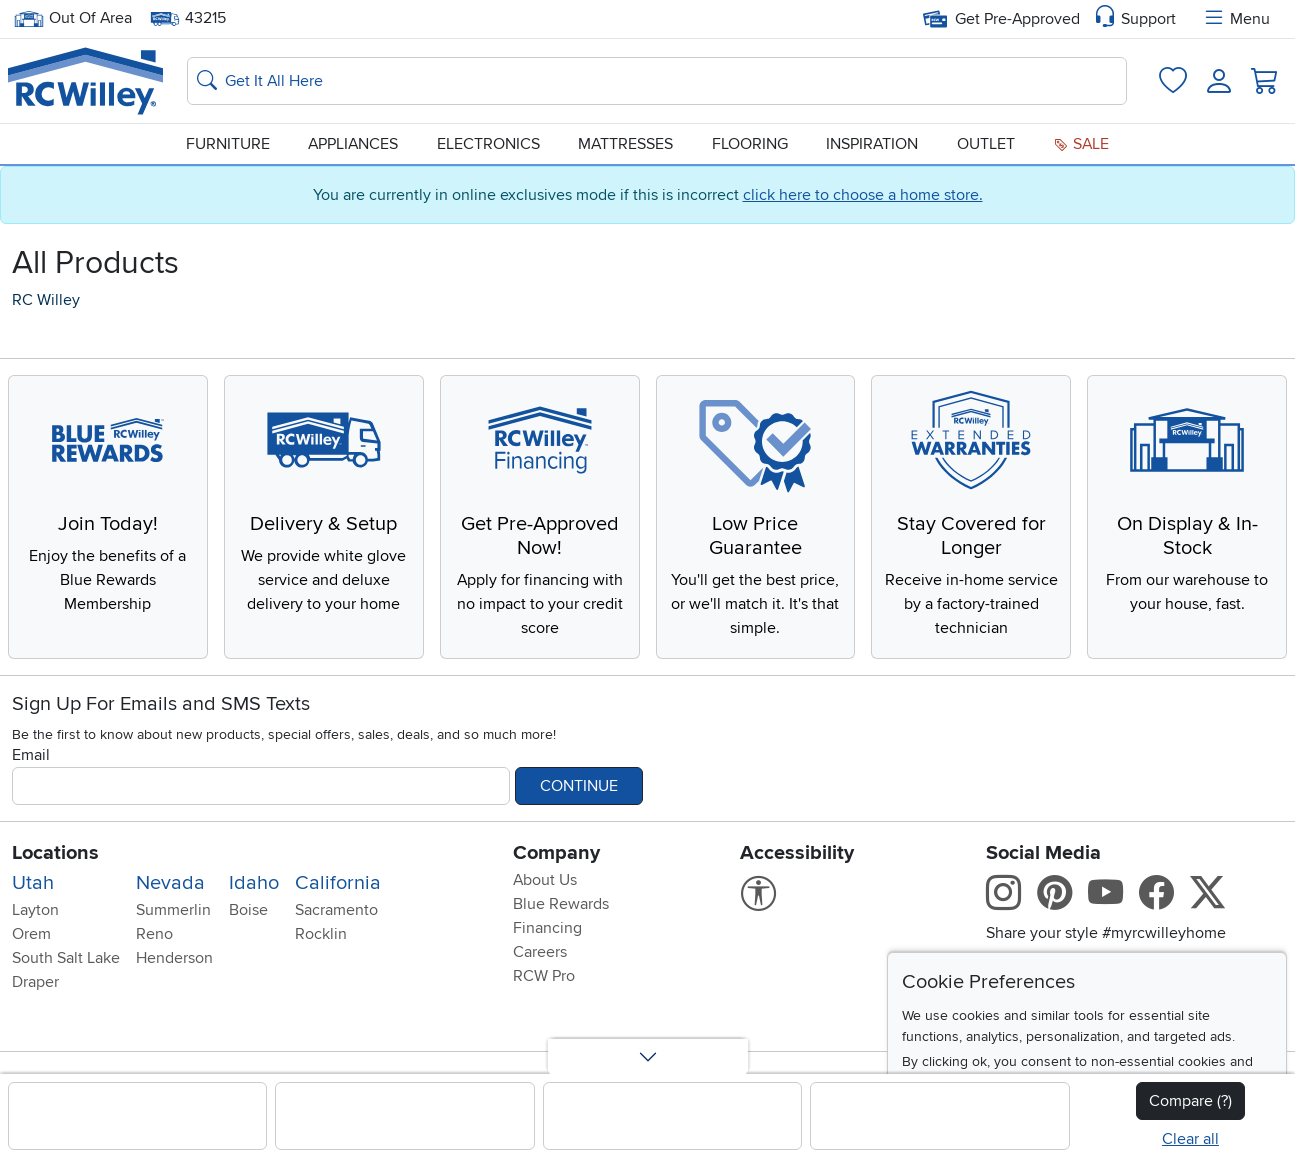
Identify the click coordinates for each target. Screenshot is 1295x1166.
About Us (545, 880)
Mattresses (625, 144)
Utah (33, 883)
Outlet (986, 144)
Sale (1081, 144)
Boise (248, 910)
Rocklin (321, 934)
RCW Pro (544, 976)
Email (31, 755)
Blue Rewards (561, 904)
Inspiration (872, 144)
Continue (579, 786)
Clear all (1190, 1139)
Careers (540, 952)
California (338, 883)
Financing (547, 928)
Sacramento (336, 910)
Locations (55, 853)
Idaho (254, 883)
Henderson (174, 958)
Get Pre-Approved (1001, 19)
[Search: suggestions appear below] (657, 81)
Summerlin (173, 910)
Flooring (750, 144)
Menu (1236, 19)
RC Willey (46, 300)
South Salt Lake (66, 958)
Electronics (488, 144)
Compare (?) (1190, 1101)
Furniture (228, 144)
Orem (31, 934)
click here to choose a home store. (863, 195)
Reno (154, 934)
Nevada (170, 883)
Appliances (353, 144)
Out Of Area (73, 18)
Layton (35, 910)
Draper (35, 982)
